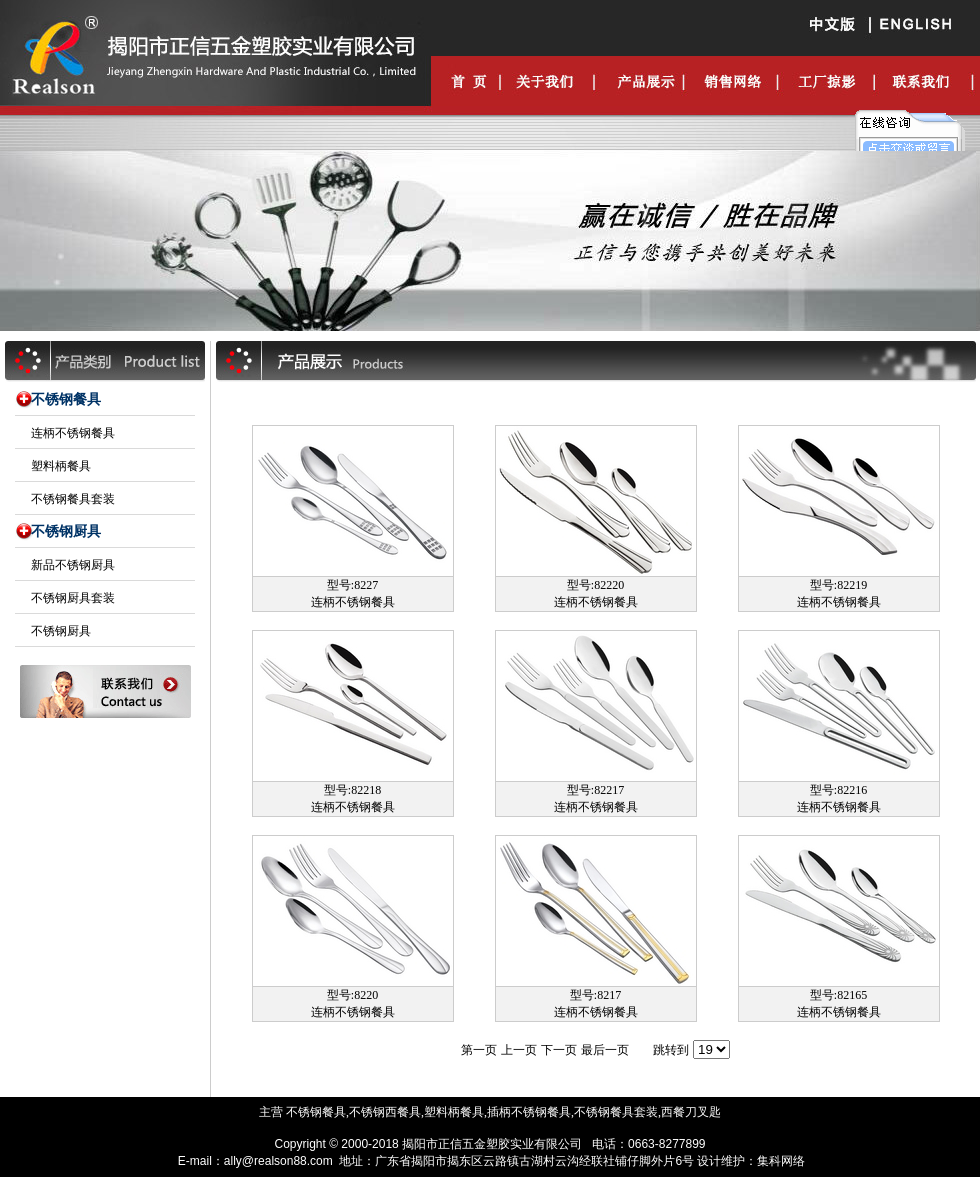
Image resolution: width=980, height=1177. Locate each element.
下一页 (559, 1050)
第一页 (479, 1050)
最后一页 (605, 1050)
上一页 (519, 1050)
